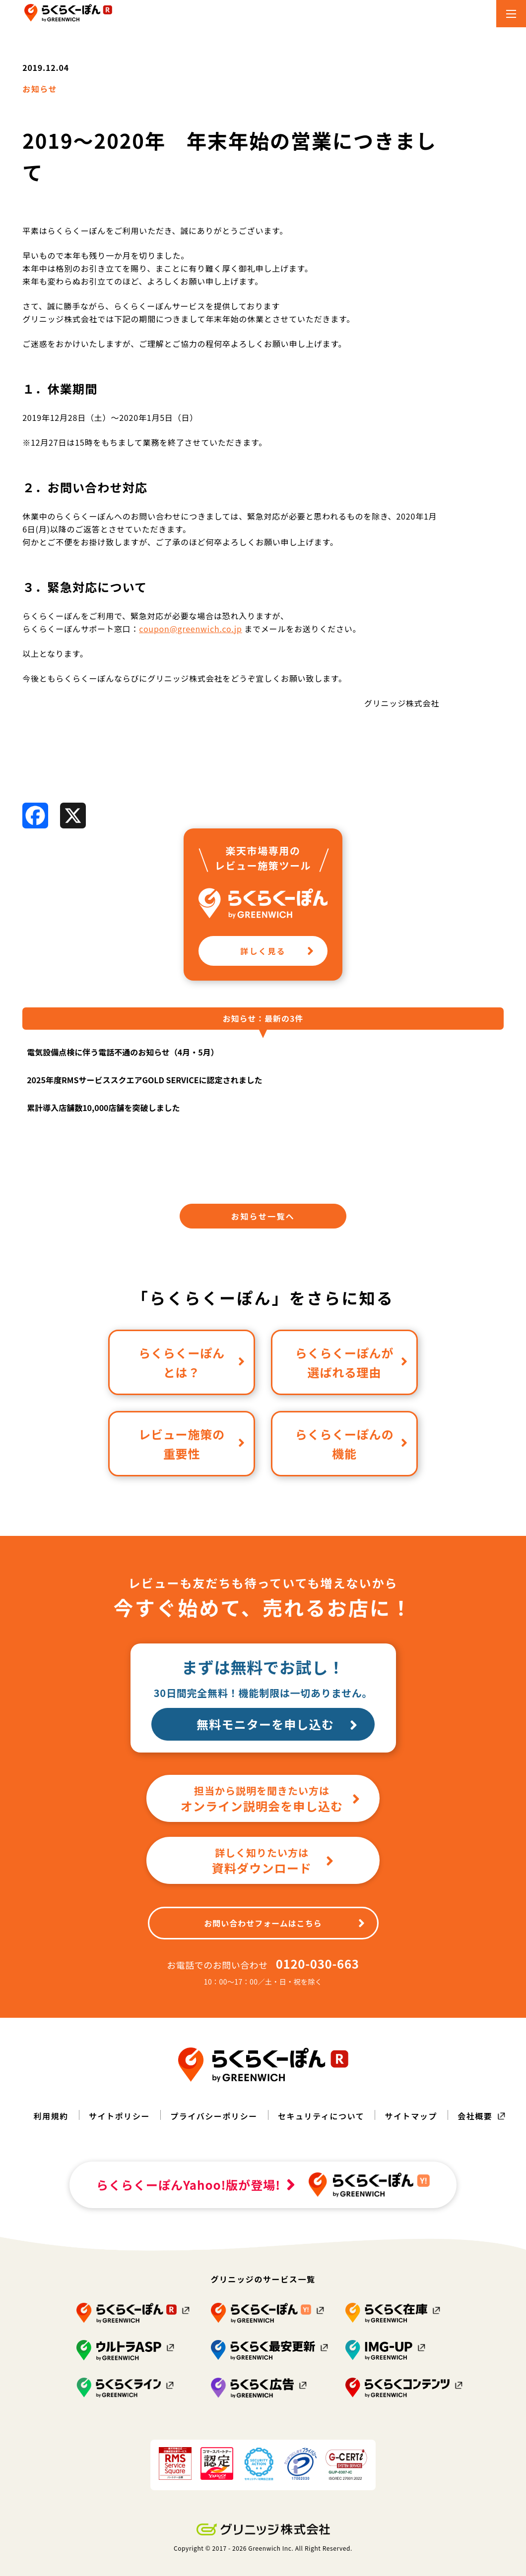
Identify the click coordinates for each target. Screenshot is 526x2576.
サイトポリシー (119, 2116)
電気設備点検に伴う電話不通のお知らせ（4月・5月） (123, 1052)
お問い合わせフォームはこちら (284, 1923)
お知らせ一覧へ (263, 1216)
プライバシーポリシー (214, 2116)
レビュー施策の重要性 (191, 1443)
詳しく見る (277, 950)
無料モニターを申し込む (277, 1724)
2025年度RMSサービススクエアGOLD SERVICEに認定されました (144, 1080)
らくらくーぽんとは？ (191, 1362)
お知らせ (39, 89)
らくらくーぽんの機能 (351, 1443)
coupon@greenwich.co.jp (190, 629)
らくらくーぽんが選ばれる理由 (351, 1362)
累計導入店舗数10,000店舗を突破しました (103, 1107)
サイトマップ (411, 2116)
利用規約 (51, 2116)
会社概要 (475, 2116)
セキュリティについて (321, 2116)
